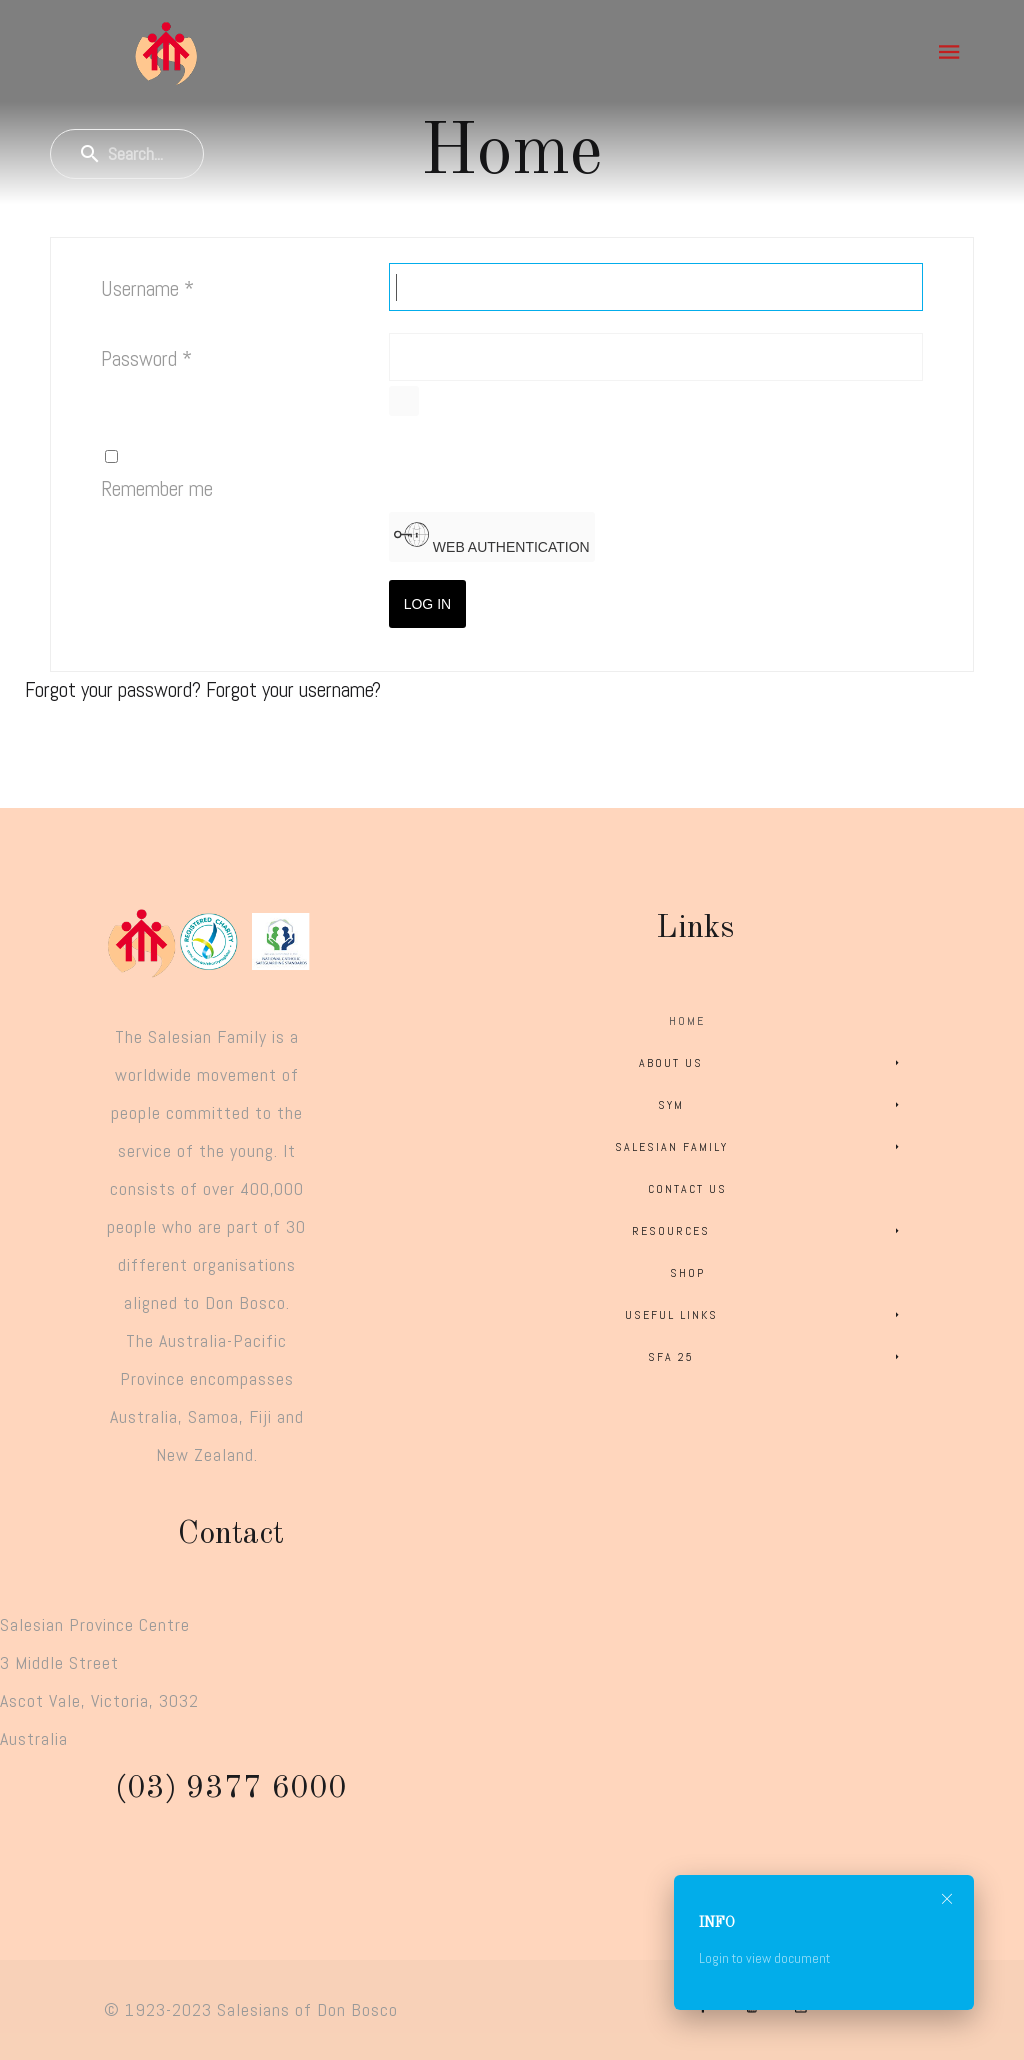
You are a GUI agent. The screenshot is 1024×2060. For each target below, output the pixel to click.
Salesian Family (760, 1147)
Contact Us (687, 1189)
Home (687, 1021)
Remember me (157, 488)
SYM (782, 1105)
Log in (427, 604)
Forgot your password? (115, 689)
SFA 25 (777, 1357)
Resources (769, 1231)
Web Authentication (492, 536)
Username (147, 288)
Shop (687, 1273)
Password (146, 358)
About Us (772, 1063)
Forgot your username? (293, 689)
